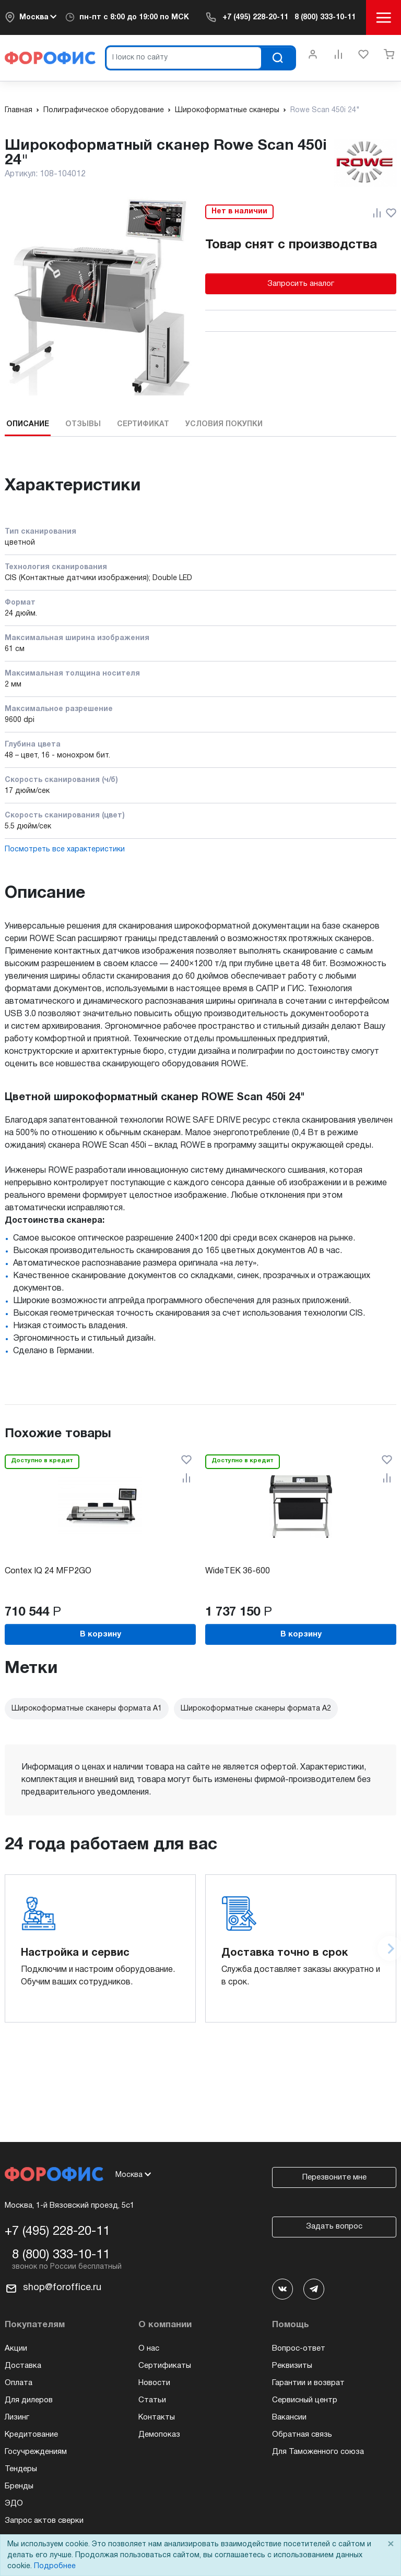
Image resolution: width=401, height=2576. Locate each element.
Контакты (156, 2417)
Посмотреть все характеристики (65, 849)
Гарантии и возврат (308, 2383)
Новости (154, 2383)
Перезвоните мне (334, 2177)
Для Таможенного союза (318, 2451)
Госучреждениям (36, 2451)
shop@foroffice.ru (62, 2287)
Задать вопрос (334, 2226)
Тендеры (21, 2469)
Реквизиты (292, 2365)
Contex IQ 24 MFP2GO (48, 1571)
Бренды (19, 2486)
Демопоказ (159, 2434)
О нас (148, 2348)
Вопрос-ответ (298, 2348)
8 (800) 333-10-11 (325, 17)
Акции (16, 2348)
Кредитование (31, 2434)
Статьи (152, 2400)
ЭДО (14, 2503)
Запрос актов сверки (44, 2520)
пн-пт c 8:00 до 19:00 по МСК (134, 17)
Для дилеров (29, 2400)
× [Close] (390, 2544)
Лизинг (17, 2417)
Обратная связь (302, 2434)
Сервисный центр (304, 2400)
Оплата (18, 2383)
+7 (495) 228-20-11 (255, 17)
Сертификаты (164, 2365)
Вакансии (289, 2417)
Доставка (23, 2365)
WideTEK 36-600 (237, 1571)
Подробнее (55, 2566)
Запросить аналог (300, 283)
